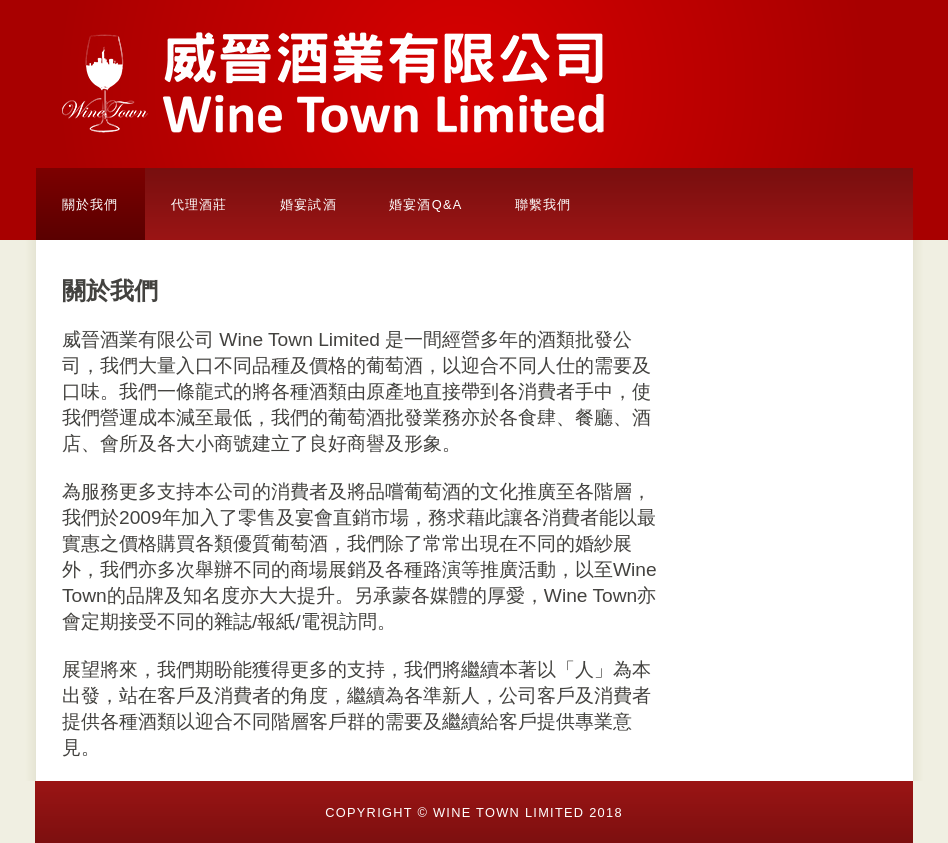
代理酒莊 (199, 204)
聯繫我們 (543, 204)
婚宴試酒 (308, 204)
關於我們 (90, 204)
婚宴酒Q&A (426, 204)
